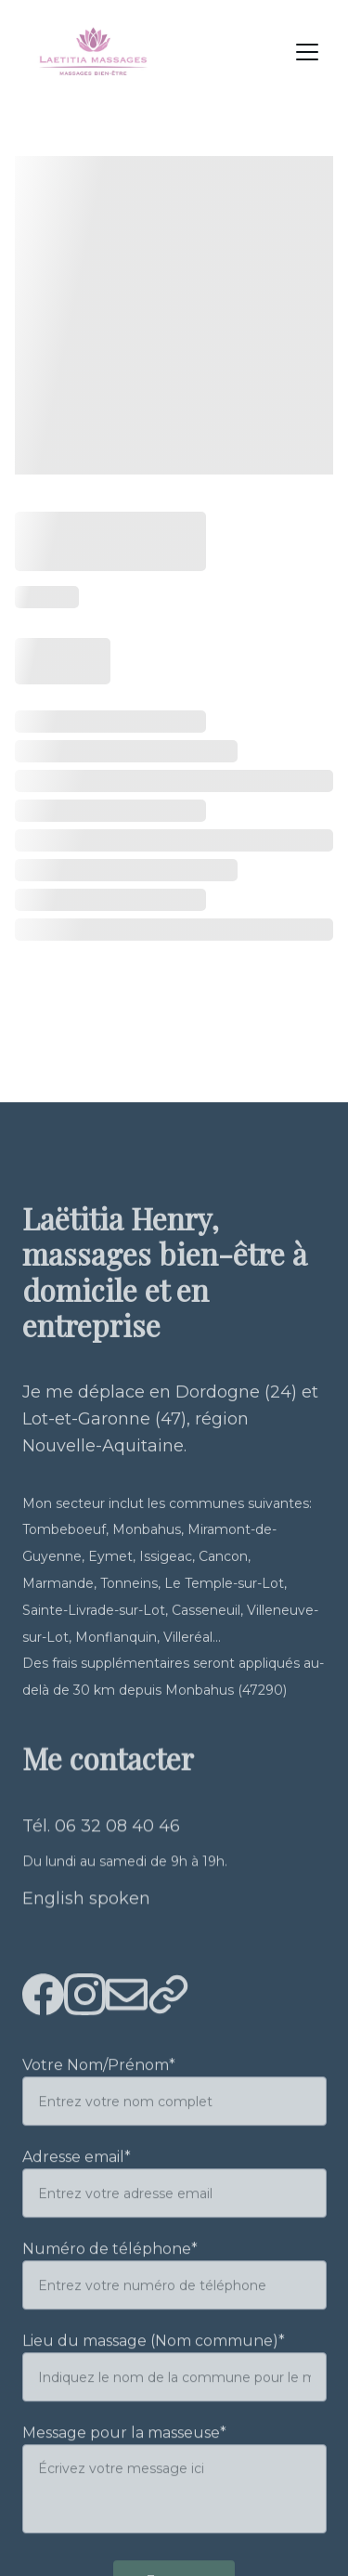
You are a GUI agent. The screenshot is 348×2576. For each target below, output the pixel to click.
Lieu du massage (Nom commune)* (153, 2366)
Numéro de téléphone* (110, 2274)
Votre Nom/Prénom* (98, 2091)
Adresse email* (76, 2183)
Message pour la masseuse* (124, 2458)
